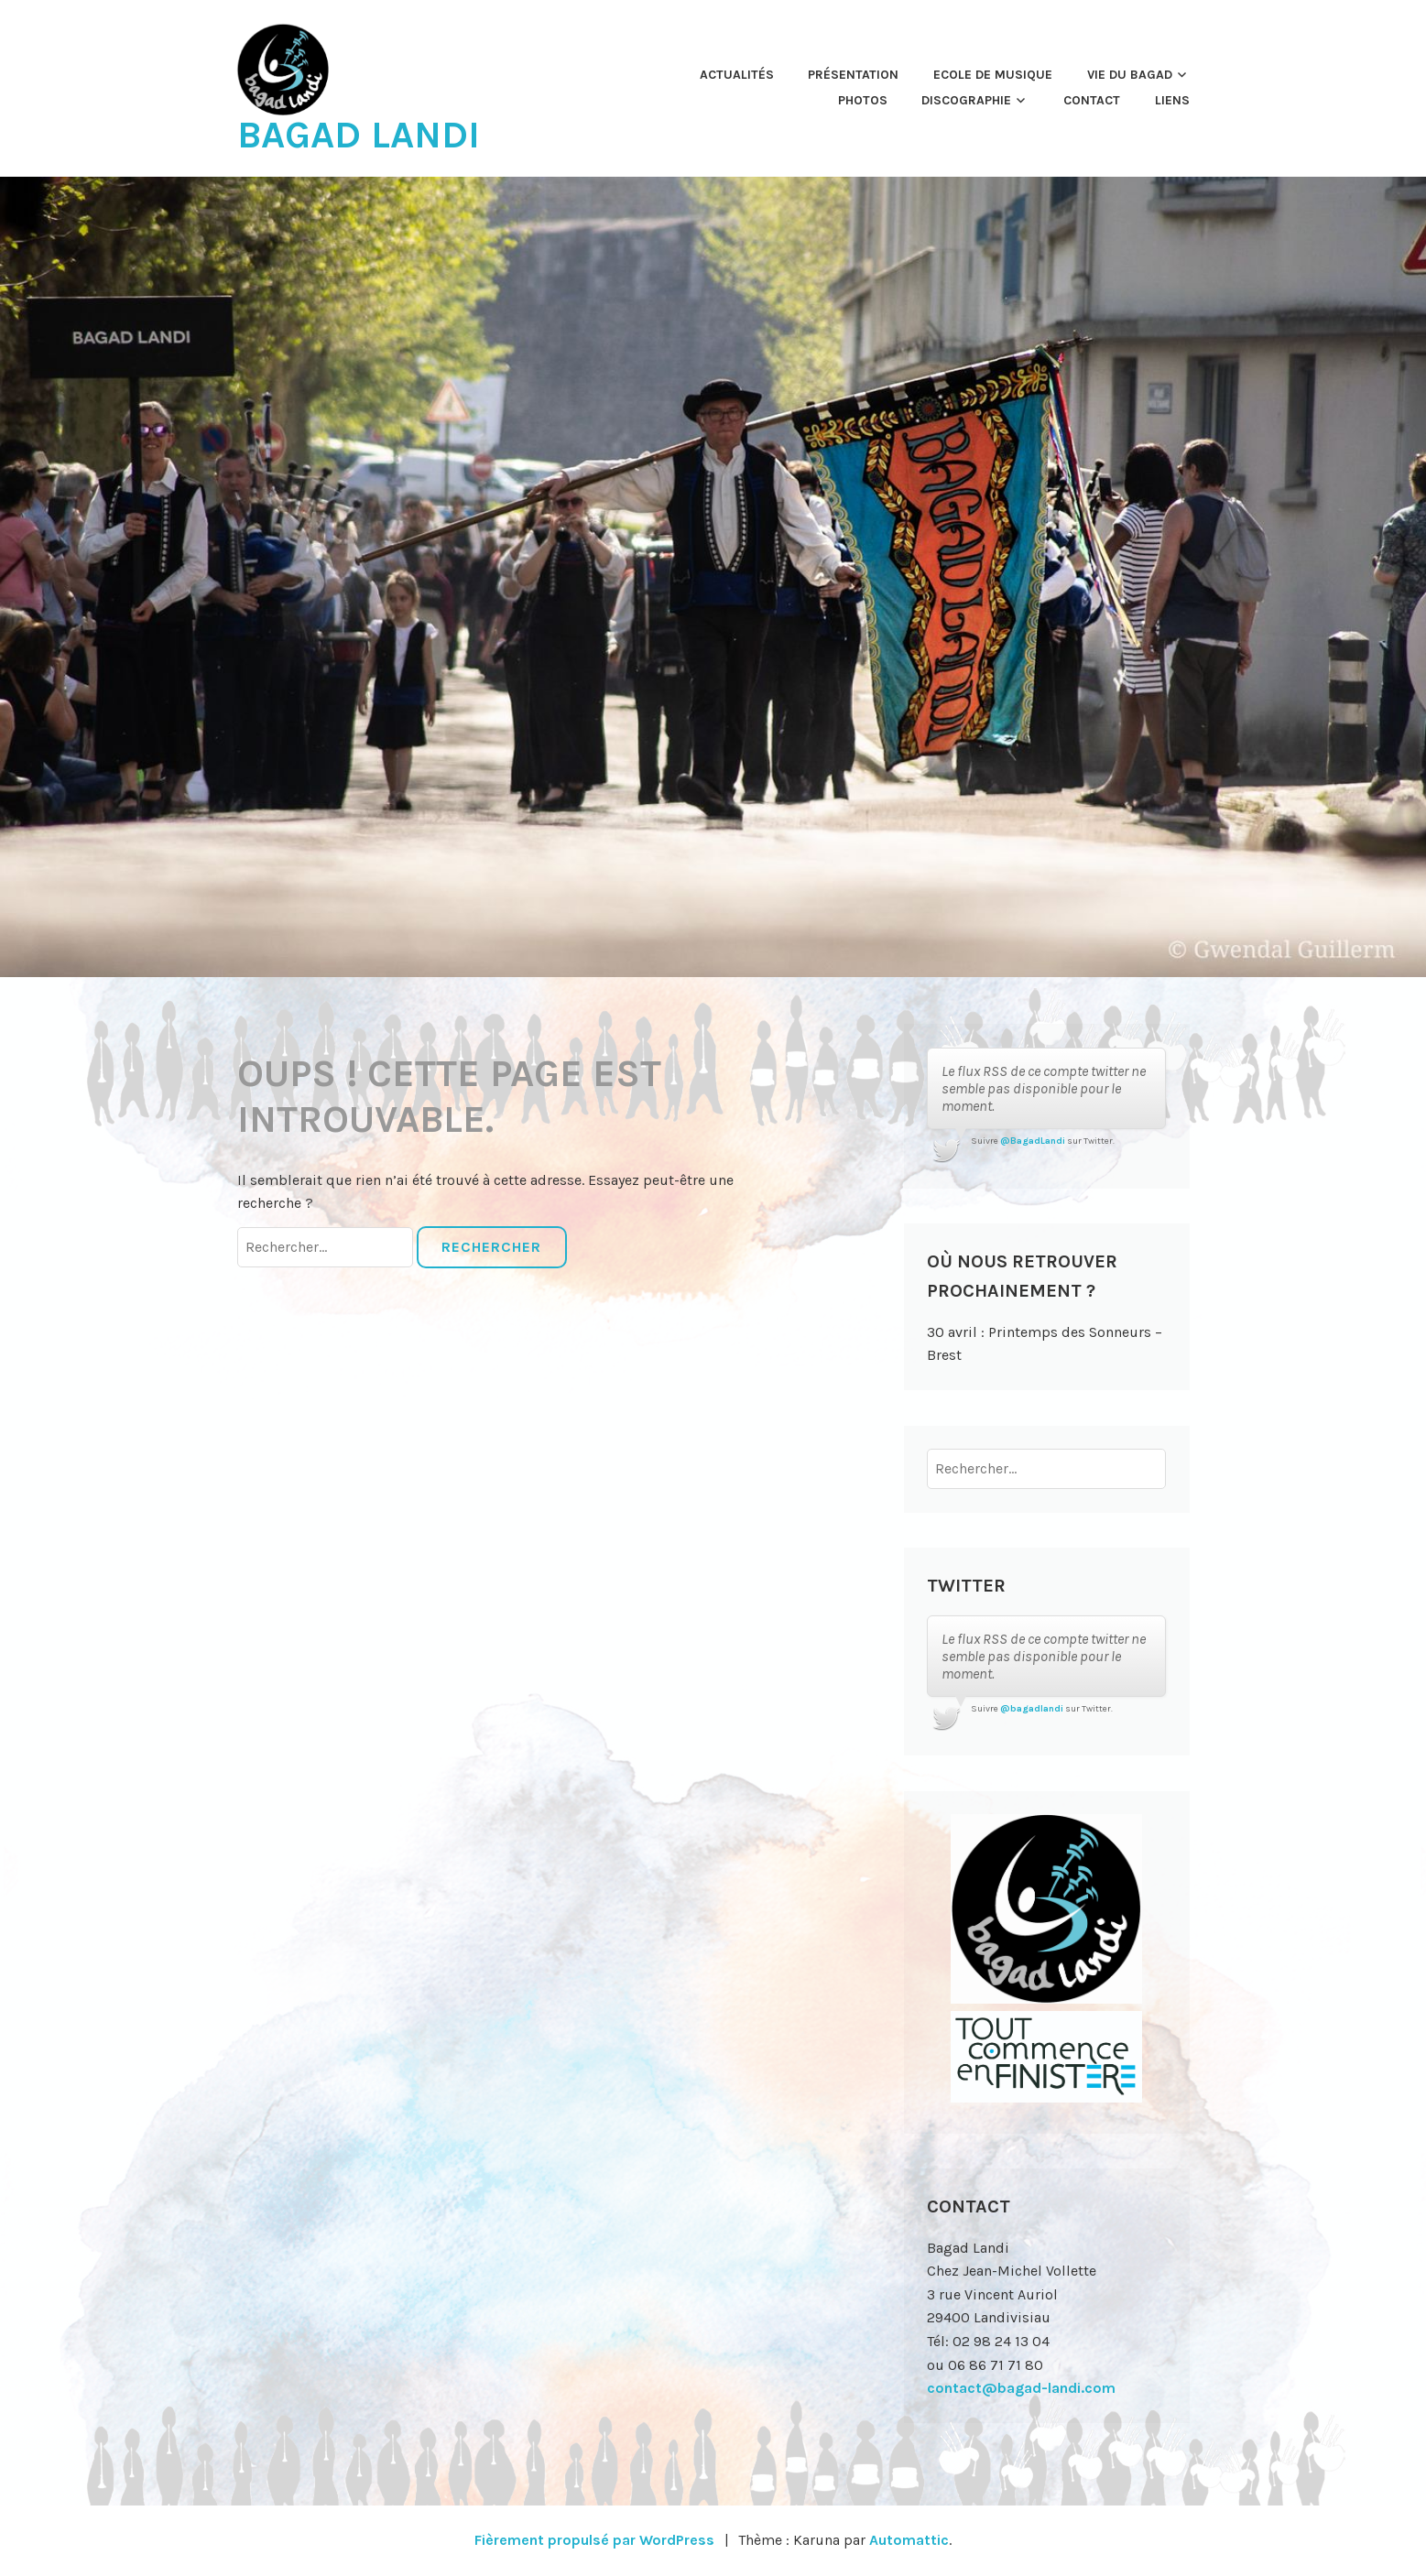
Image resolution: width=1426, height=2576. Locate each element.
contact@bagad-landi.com (1021, 2388)
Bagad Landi (358, 135)
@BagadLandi (1032, 1141)
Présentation (853, 74)
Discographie (966, 100)
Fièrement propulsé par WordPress (594, 2540)
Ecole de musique (992, 74)
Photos (862, 100)
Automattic (909, 2540)
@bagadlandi (1031, 1708)
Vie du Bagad (1129, 74)
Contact (1091, 100)
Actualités (737, 74)
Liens (1172, 100)
